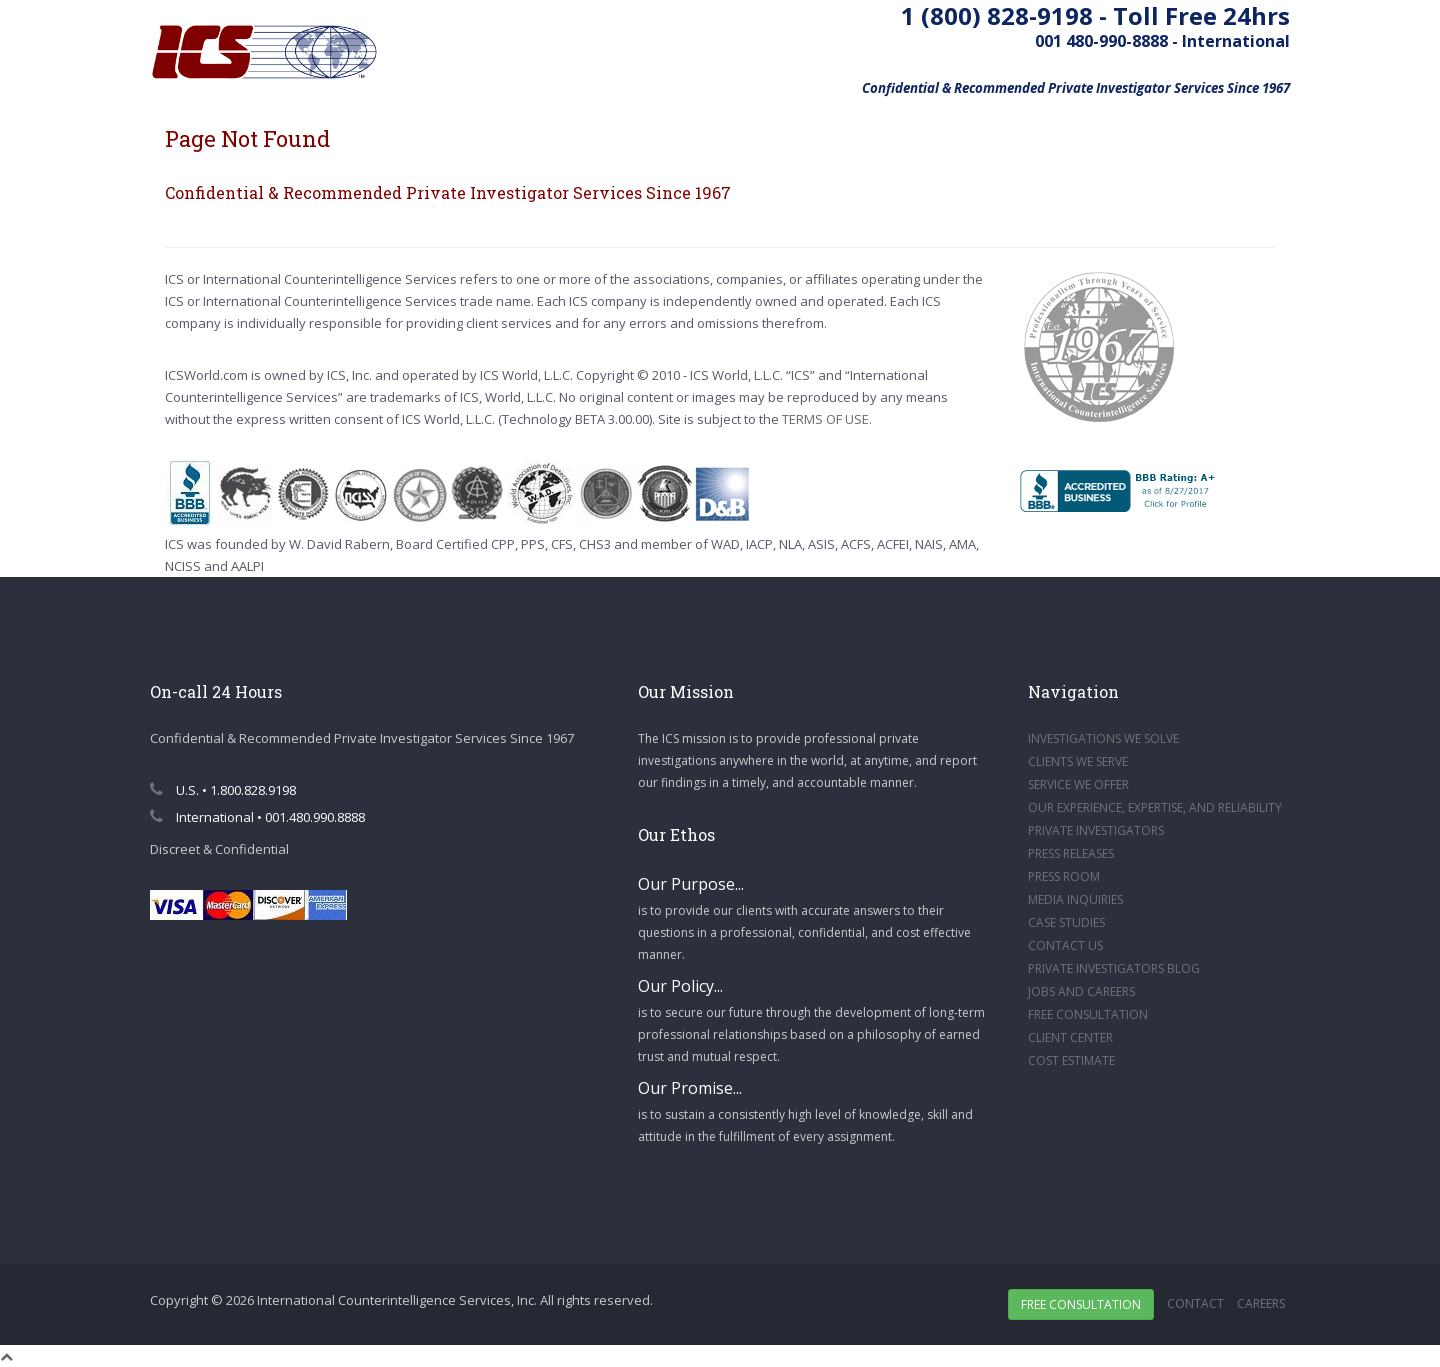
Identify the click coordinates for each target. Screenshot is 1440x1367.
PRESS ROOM (1064, 876)
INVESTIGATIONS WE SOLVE (1103, 738)
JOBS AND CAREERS (1081, 991)
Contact (1195, 1303)
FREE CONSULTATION (1088, 1014)
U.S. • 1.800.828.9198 (223, 790)
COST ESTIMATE (1071, 1060)
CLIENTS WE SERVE (1078, 761)
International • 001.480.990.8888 (257, 817)
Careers (1261, 1303)
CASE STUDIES (1066, 922)
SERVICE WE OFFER (1078, 784)
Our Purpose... (691, 884)
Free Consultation (1081, 1304)
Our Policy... (680, 986)
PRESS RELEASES (1071, 853)
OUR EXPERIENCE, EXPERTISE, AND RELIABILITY (1155, 807)
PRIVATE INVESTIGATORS (1096, 830)
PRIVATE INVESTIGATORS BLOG (1114, 968)
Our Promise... (690, 1088)
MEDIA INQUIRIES (1075, 899)
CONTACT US (1065, 945)
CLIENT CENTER (1070, 1037)
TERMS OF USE (825, 419)
